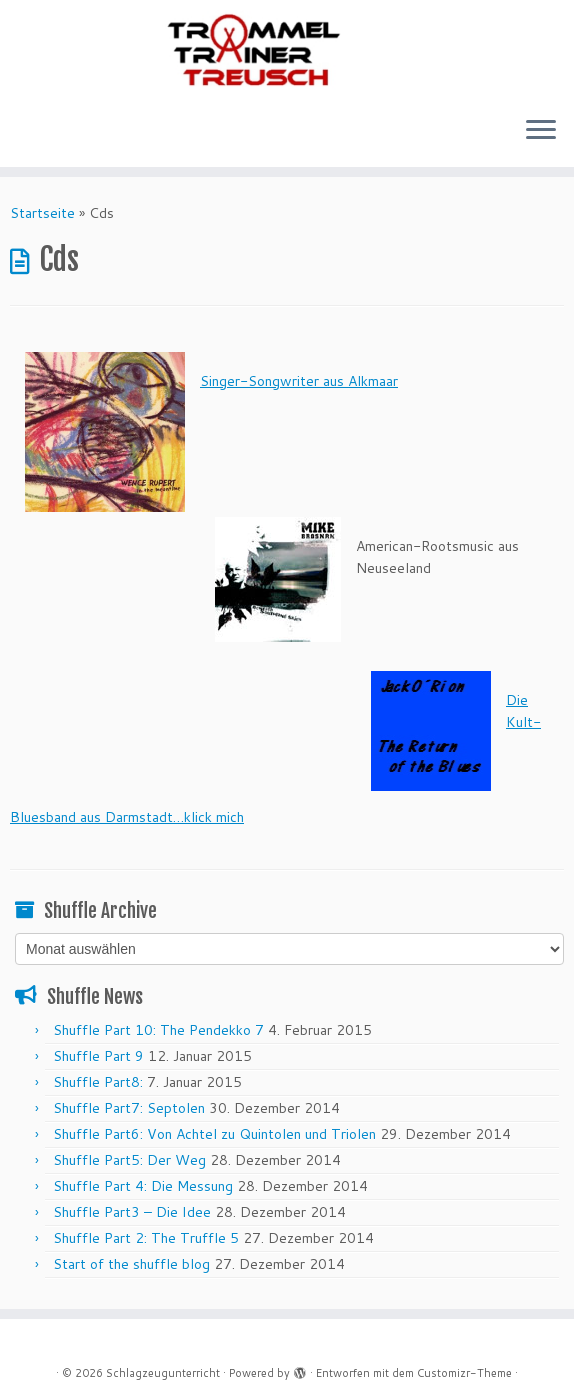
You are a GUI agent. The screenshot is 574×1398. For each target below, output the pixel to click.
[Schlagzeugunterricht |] (287, 50)
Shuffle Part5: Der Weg (129, 1160)
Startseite (42, 213)
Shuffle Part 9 (98, 1056)
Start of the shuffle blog (131, 1264)
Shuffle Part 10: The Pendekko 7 (158, 1030)
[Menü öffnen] (541, 131)
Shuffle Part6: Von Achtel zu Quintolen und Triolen (214, 1134)
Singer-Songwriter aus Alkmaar (299, 381)
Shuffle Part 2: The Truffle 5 (146, 1238)
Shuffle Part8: (98, 1082)
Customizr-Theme (464, 1373)
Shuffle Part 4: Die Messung (143, 1186)
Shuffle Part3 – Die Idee (132, 1212)
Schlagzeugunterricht (163, 1373)
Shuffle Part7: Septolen (129, 1108)
